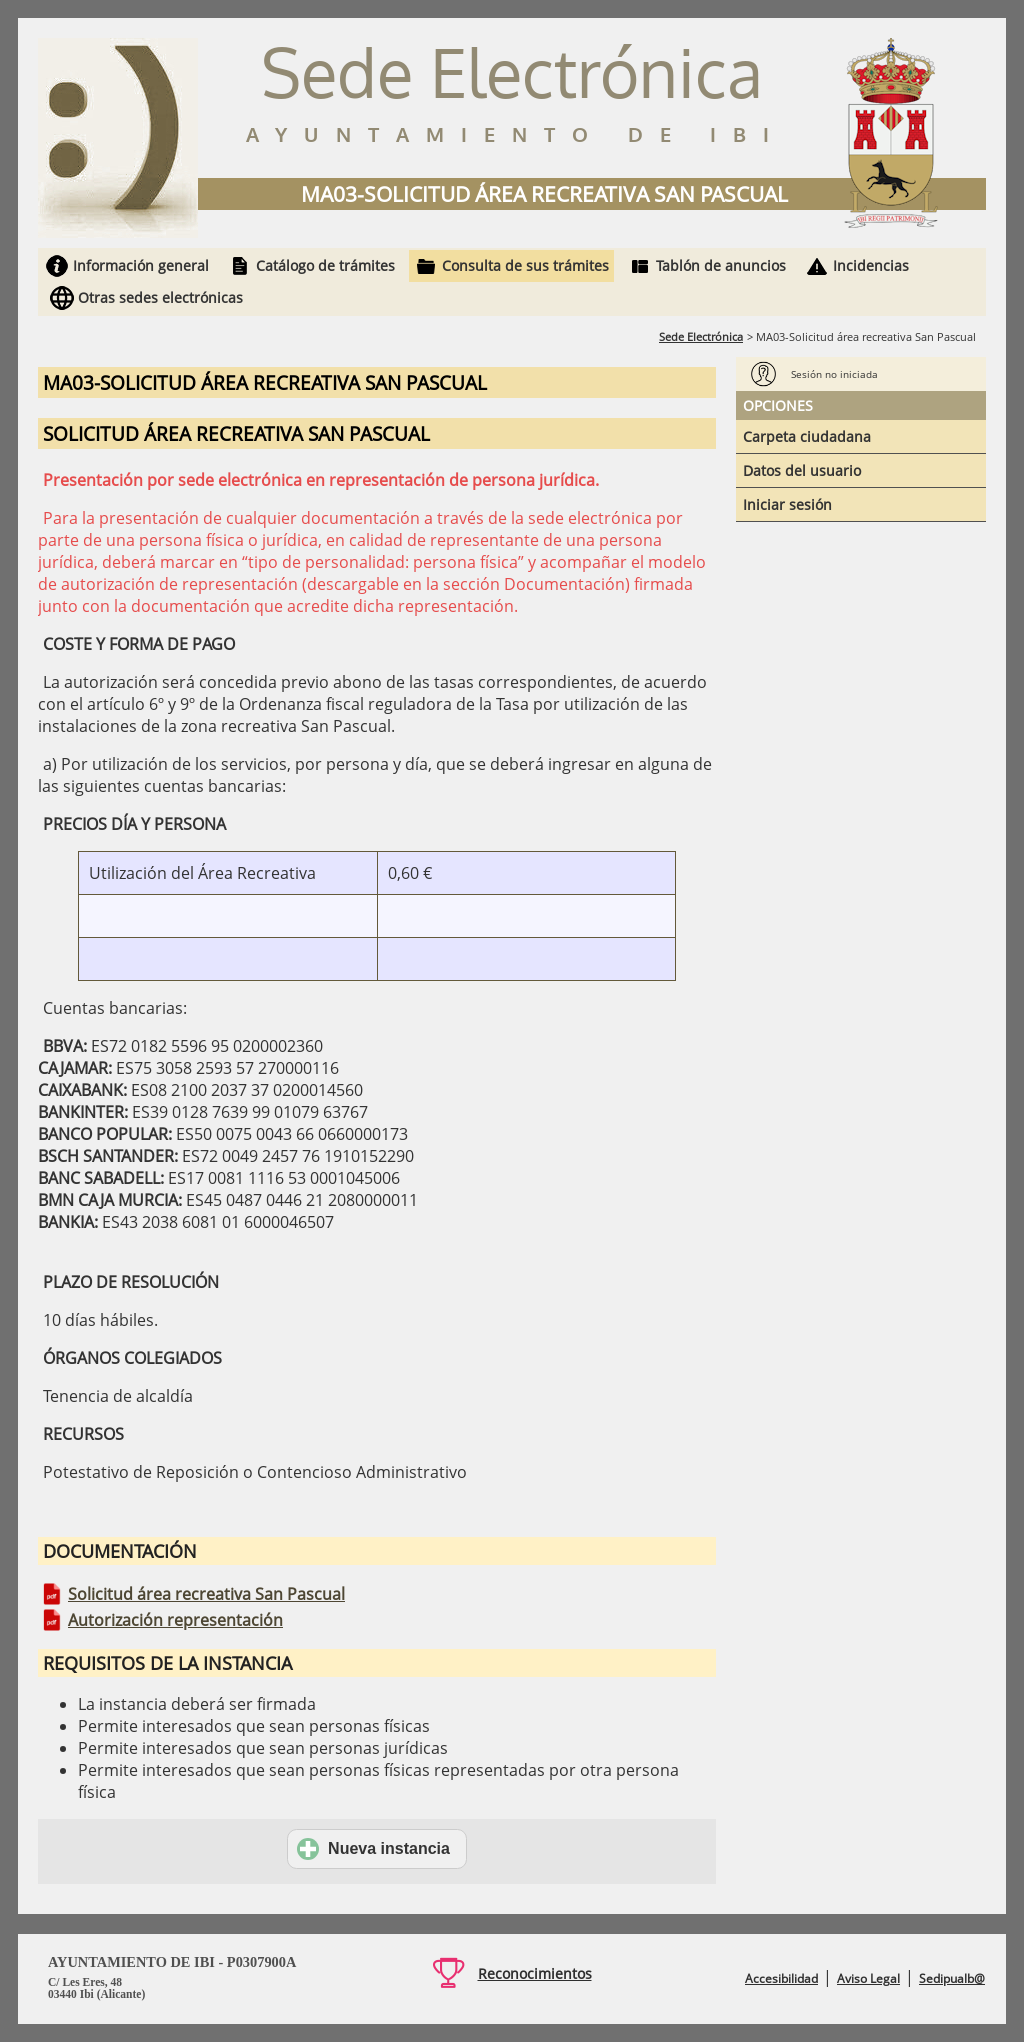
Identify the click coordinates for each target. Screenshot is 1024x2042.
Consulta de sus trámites (525, 265)
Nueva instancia (373, 1849)
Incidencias (871, 265)
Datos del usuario (802, 470)
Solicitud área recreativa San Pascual (206, 1594)
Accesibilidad (781, 1978)
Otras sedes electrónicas (160, 297)
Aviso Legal (868, 1978)
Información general (141, 265)
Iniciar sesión (787, 504)
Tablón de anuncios (721, 265)
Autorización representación (175, 1620)
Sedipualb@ (952, 1978)
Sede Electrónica (701, 336)
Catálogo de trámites (325, 265)
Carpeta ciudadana (807, 436)
